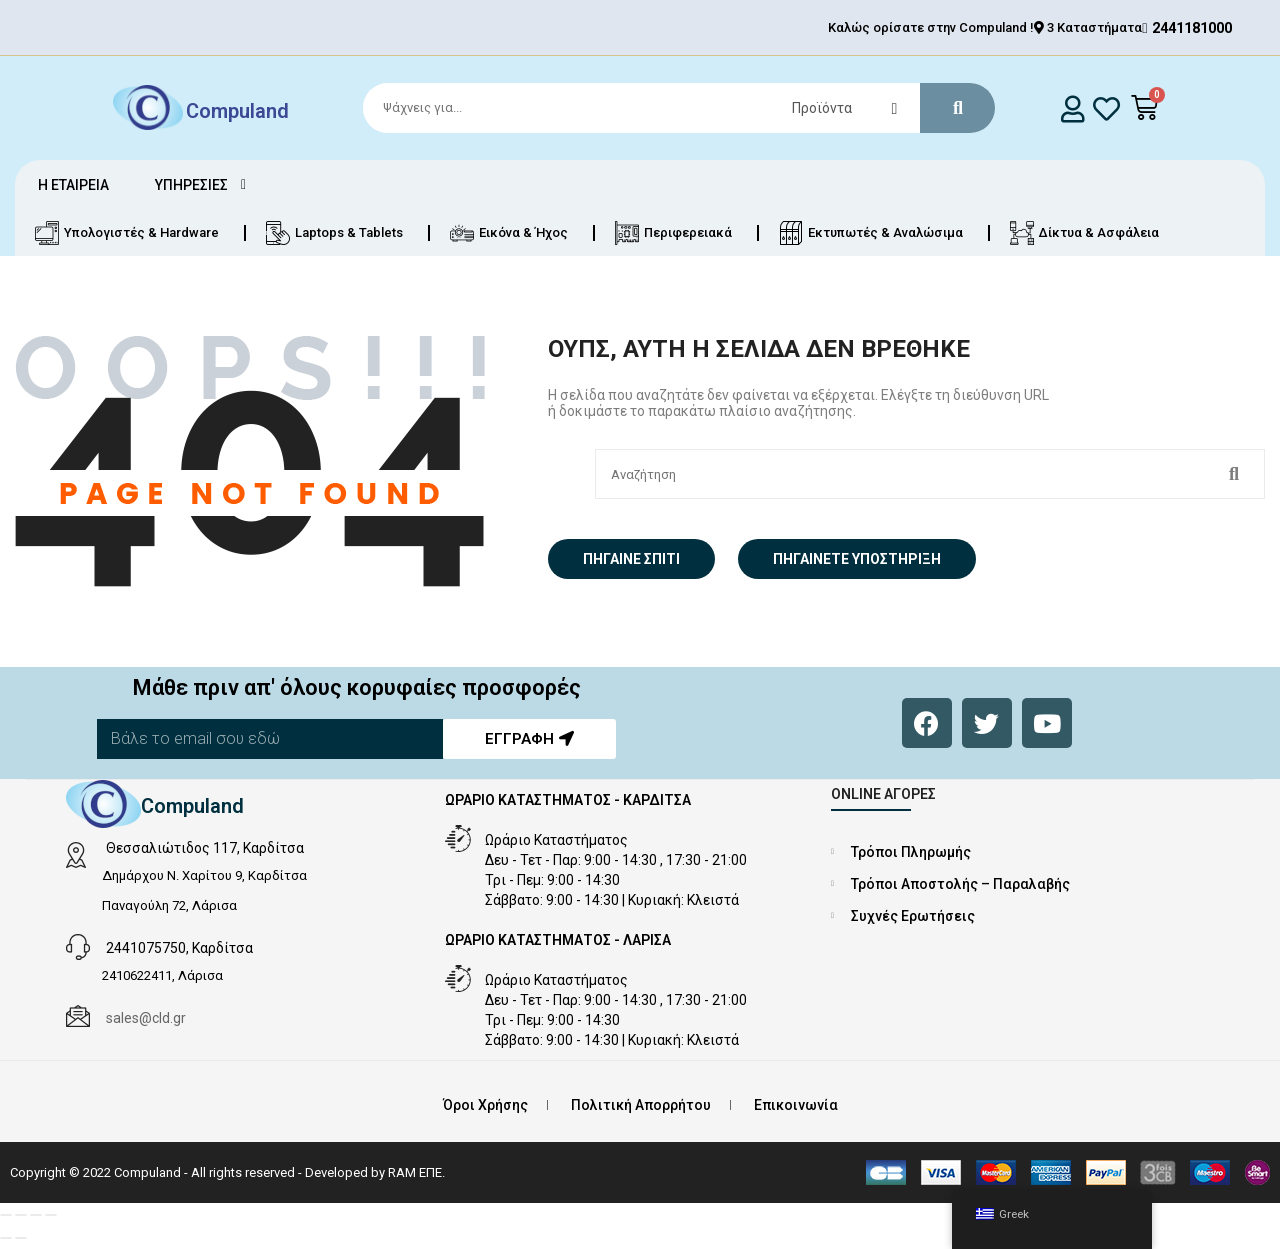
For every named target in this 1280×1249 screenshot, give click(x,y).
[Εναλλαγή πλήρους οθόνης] (21, 1215)
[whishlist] (1106, 108)
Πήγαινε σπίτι (631, 559)
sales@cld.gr (146, 1018)
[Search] (670, 108)
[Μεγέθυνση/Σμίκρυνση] (6, 1215)
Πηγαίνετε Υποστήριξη (857, 559)
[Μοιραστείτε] (36, 1215)
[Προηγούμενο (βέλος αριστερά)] (6, 1238)
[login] (1072, 108)
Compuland (237, 110)
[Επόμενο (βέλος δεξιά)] (21, 1238)
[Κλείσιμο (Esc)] (51, 1215)
